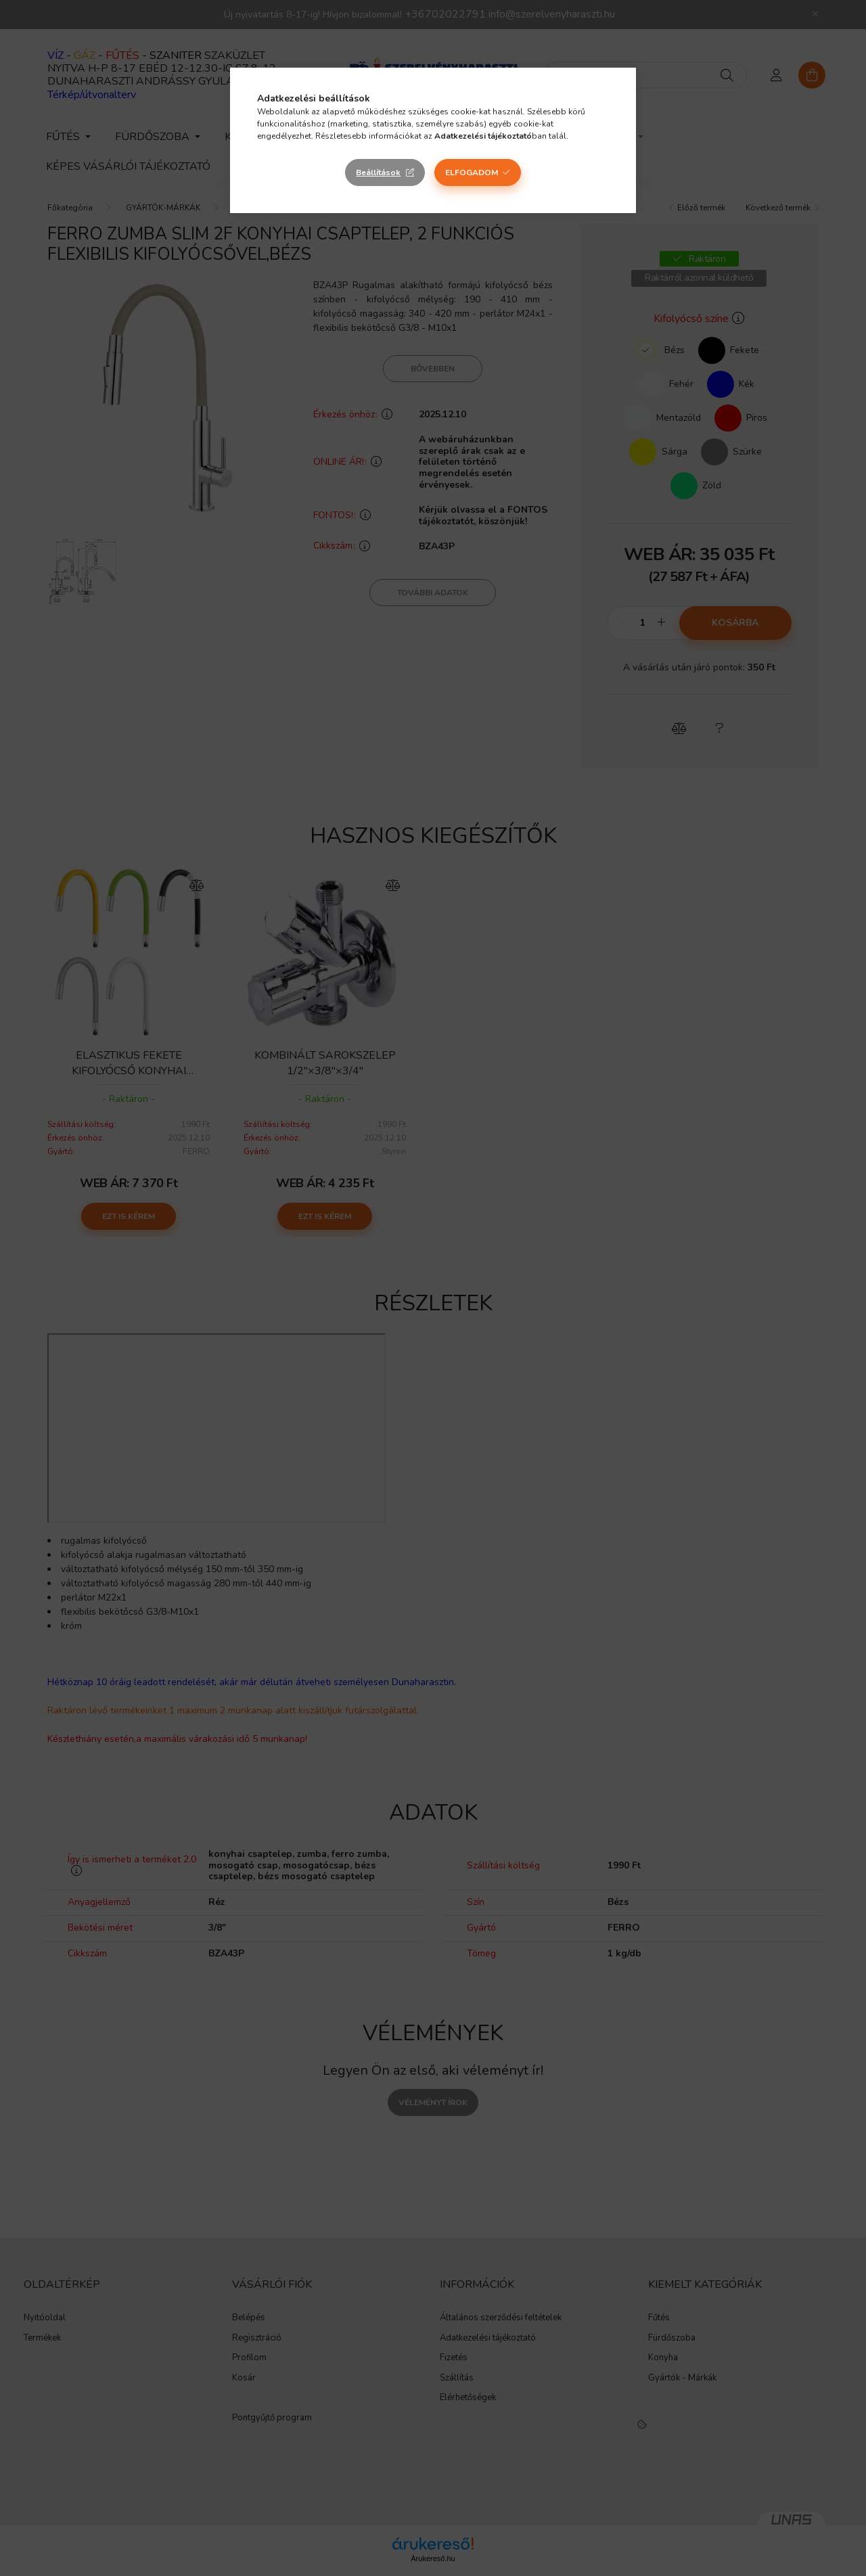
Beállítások (378, 172)
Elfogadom (471, 172)
